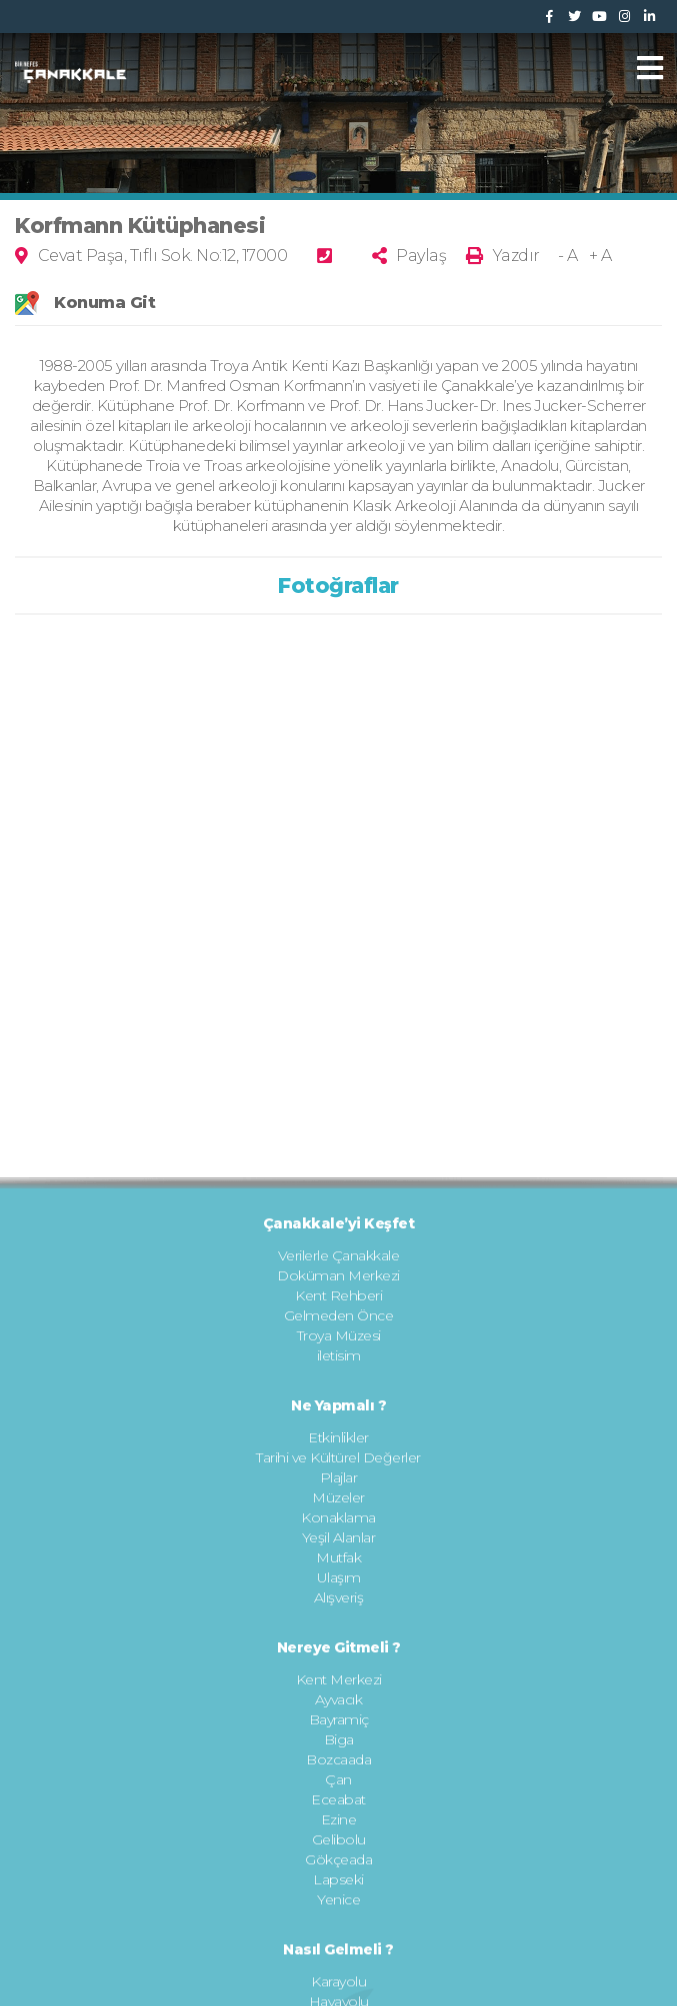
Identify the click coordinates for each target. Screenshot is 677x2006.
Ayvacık (339, 1905)
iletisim (339, 1561)
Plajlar (339, 1683)
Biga (339, 1945)
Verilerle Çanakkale (339, 1461)
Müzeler (338, 1703)
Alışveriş (339, 1803)
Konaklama (338, 1723)
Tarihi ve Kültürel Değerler (338, 1663)
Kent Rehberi (338, 1501)
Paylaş (421, 255)
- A (568, 255)
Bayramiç (339, 1925)
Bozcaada (338, 1965)
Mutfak (338, 1763)
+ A (600, 255)
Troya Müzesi (339, 1541)
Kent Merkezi (339, 1885)
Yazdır (516, 255)
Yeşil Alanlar (339, 1743)
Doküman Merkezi (338, 1481)
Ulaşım (339, 1783)
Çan (338, 1985)
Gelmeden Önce (339, 1521)
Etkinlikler (338, 1643)
